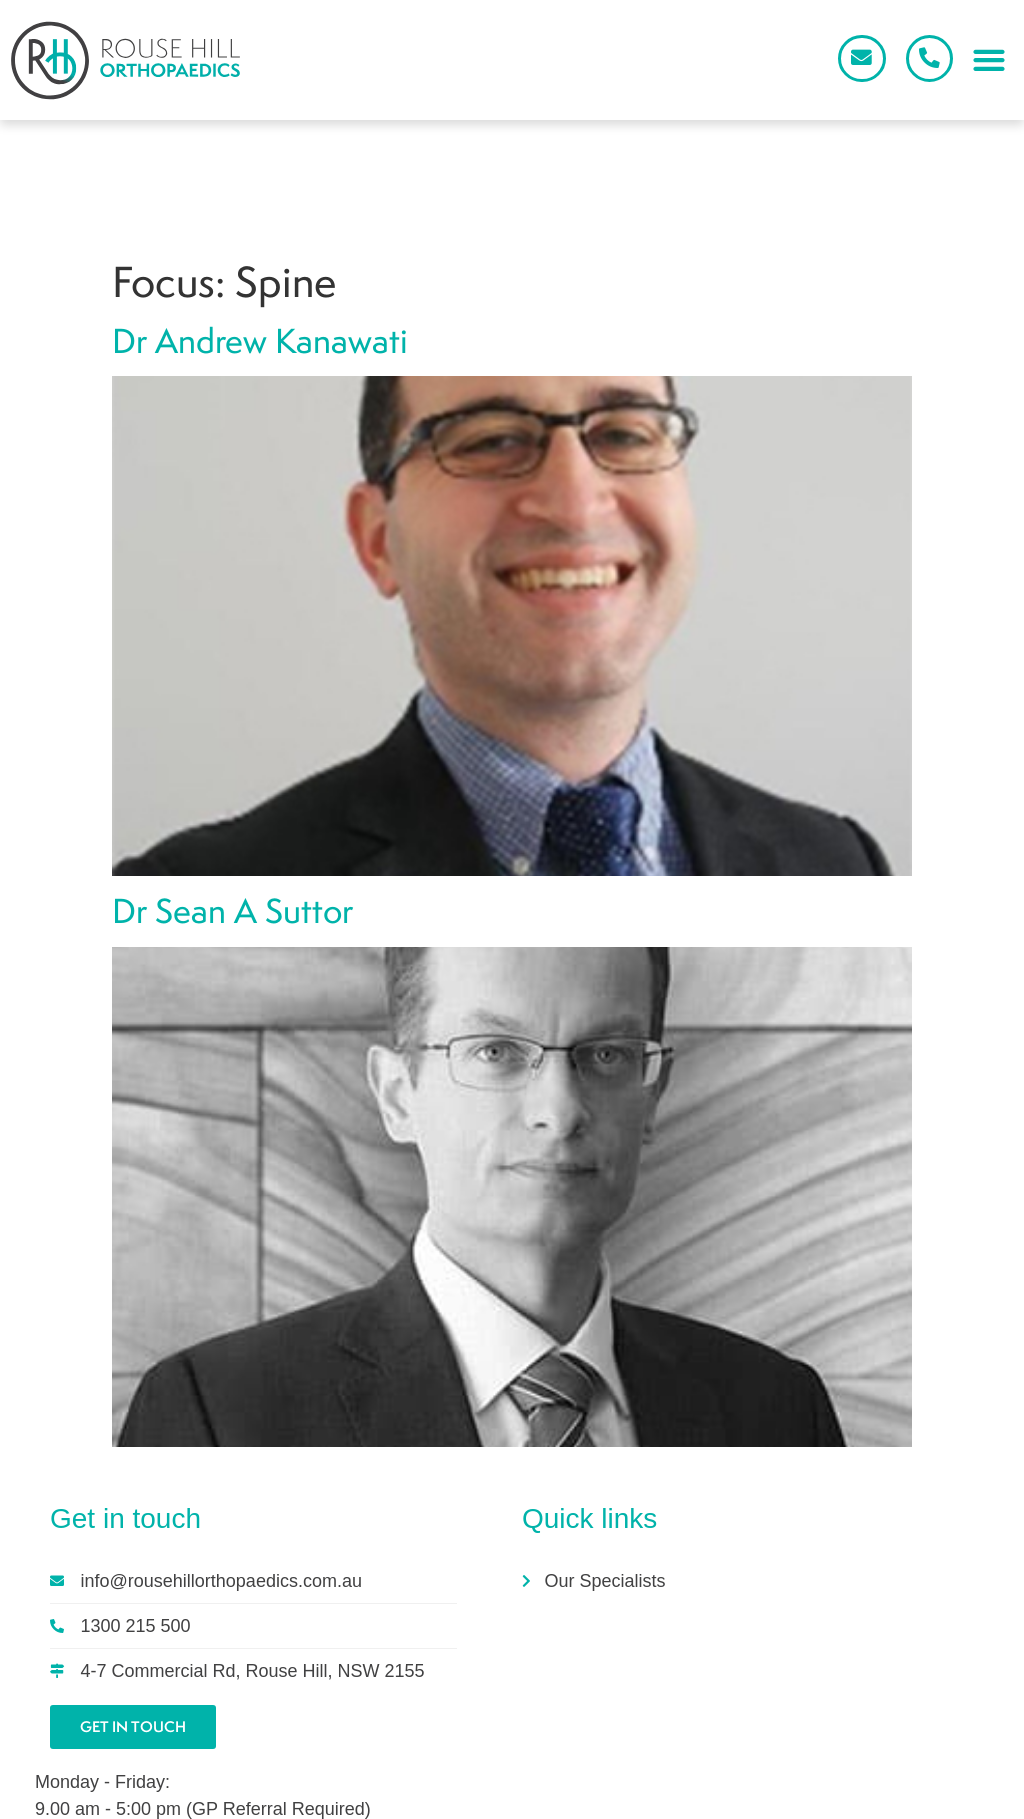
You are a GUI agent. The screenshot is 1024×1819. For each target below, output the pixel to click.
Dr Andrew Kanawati (260, 213)
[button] (988, 61)
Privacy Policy (777, 1797)
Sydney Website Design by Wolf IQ (518, 1803)
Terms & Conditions (901, 1797)
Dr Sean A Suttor (232, 783)
